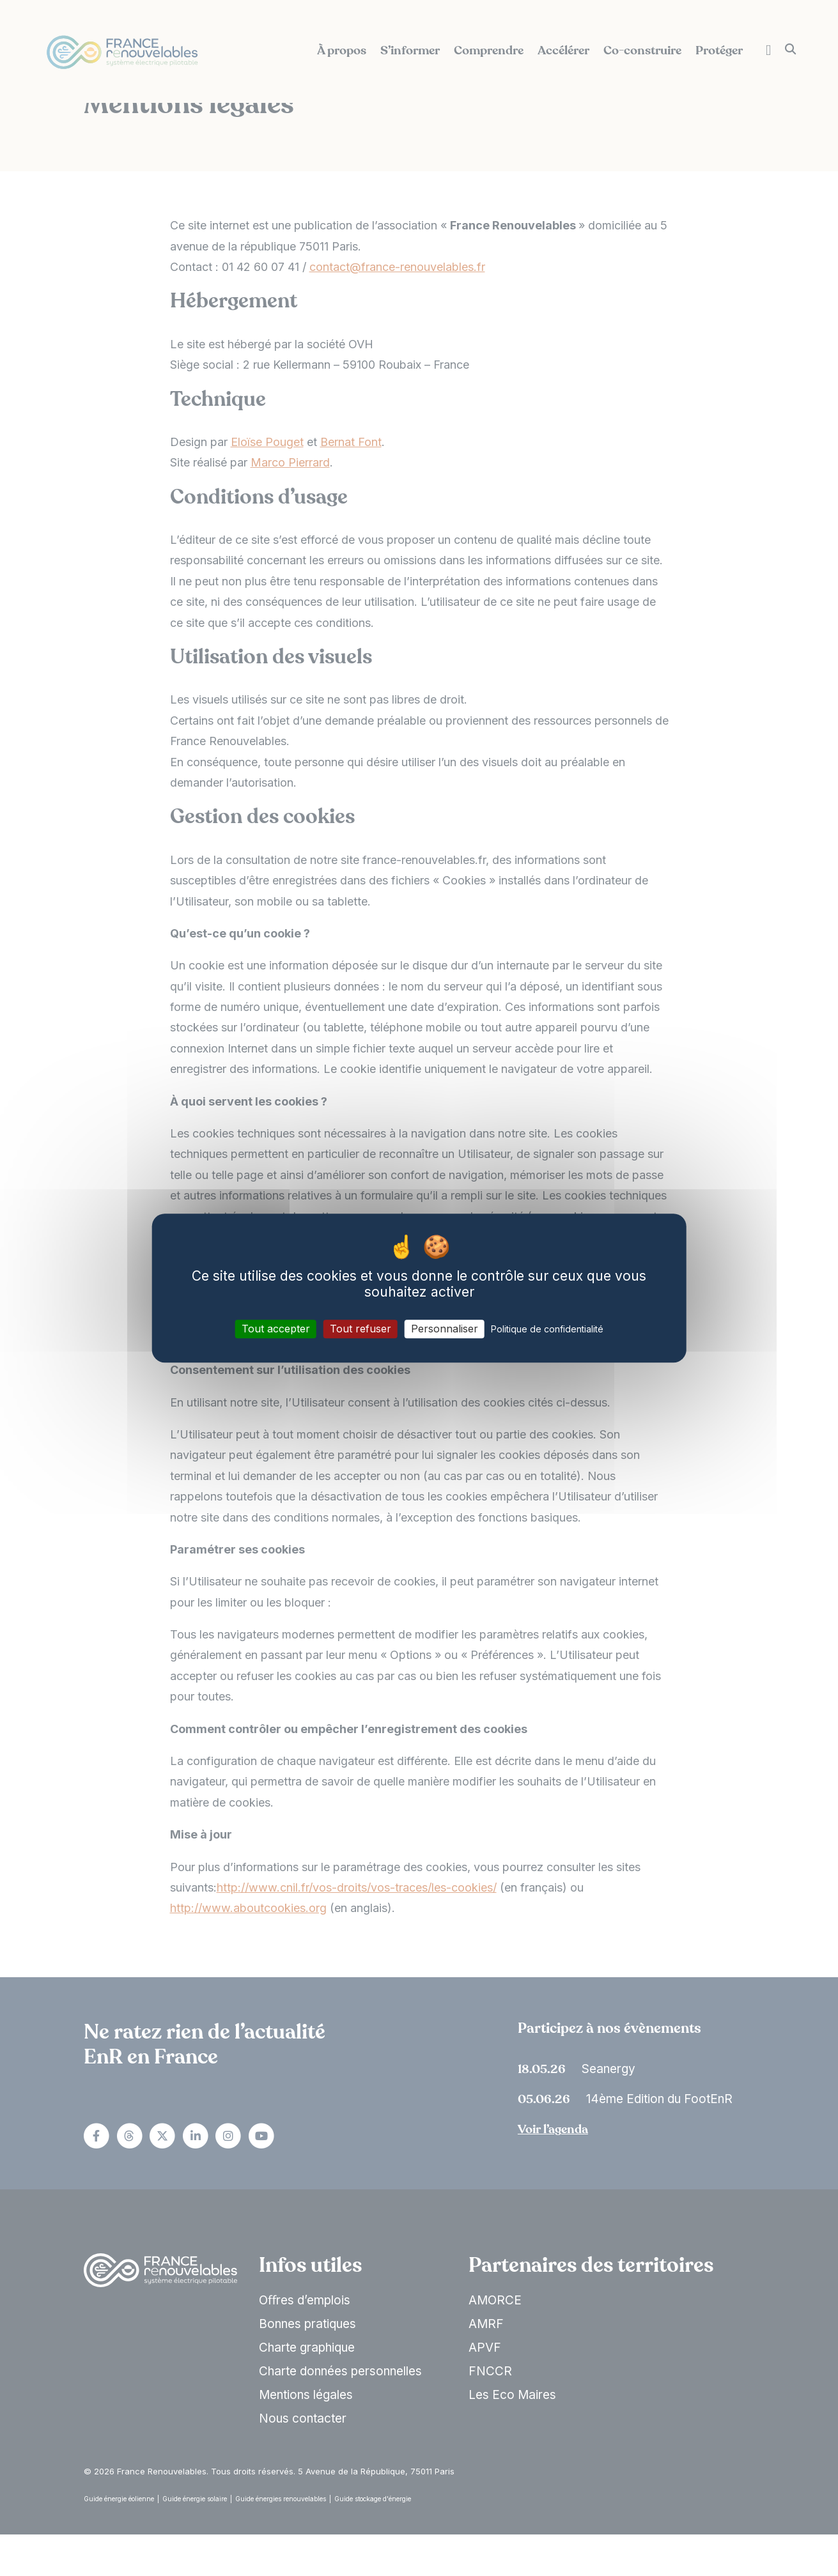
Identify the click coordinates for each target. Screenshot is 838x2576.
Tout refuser (360, 1328)
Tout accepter (276, 1328)
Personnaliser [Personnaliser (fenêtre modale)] (444, 1328)
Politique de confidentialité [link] (547, 1328)
